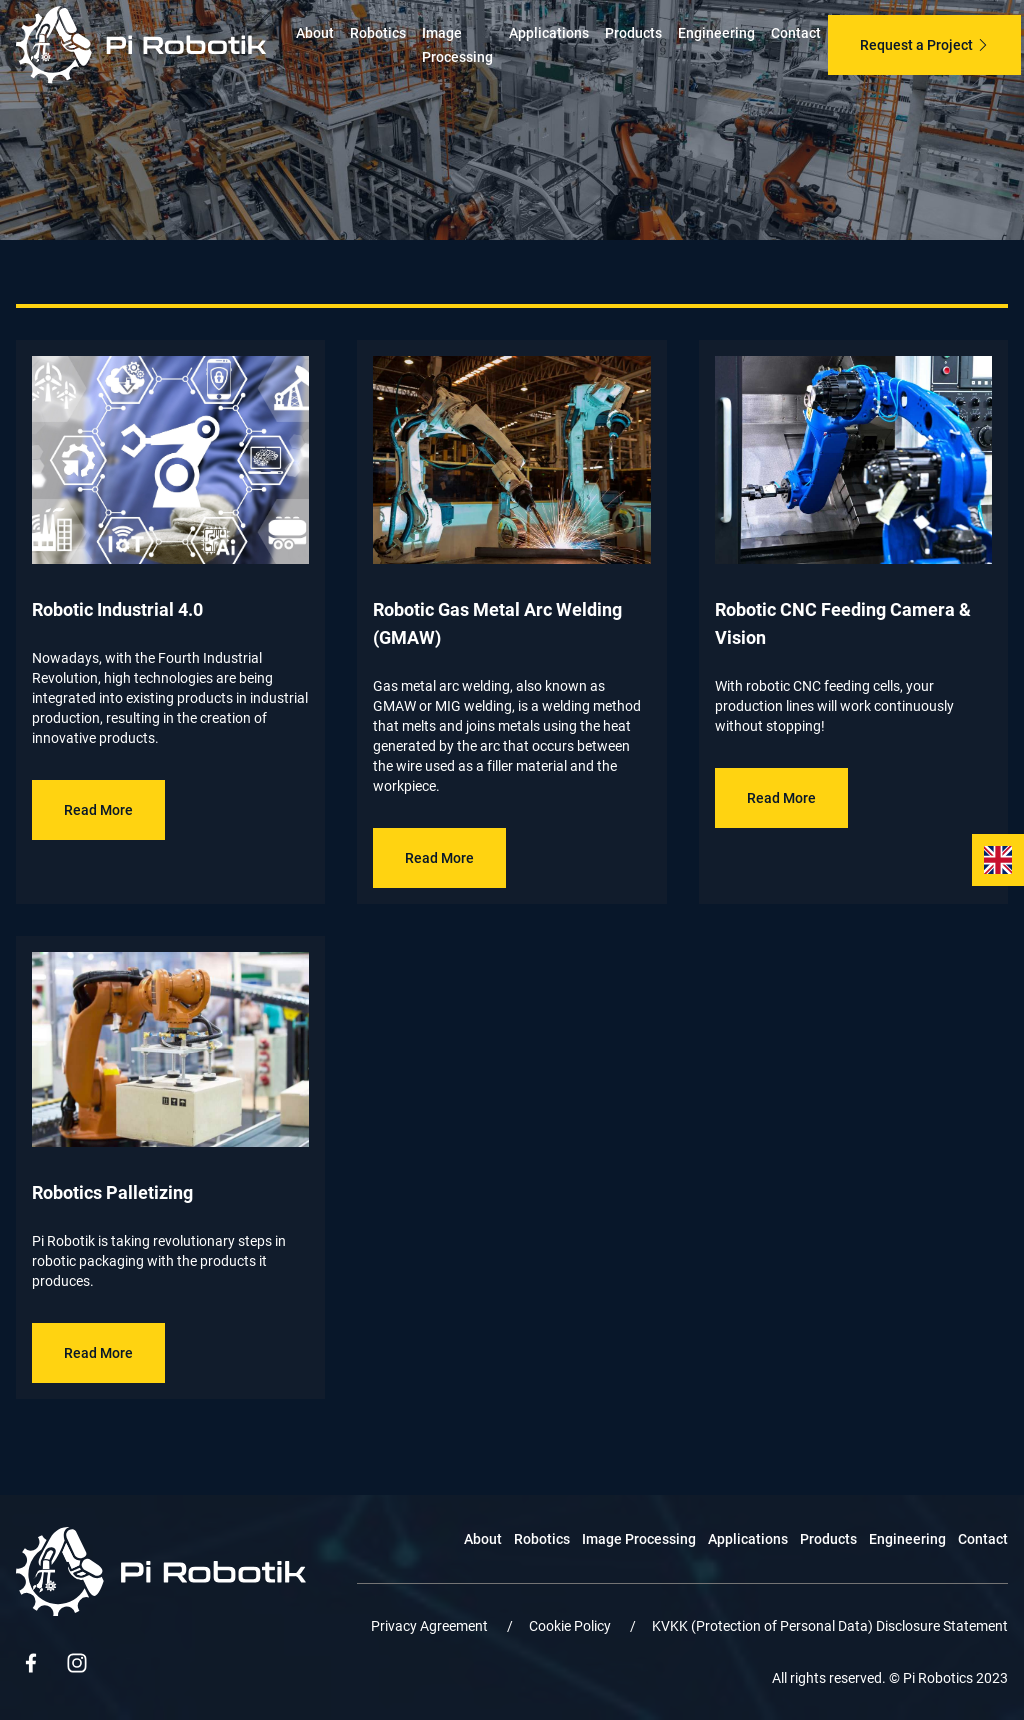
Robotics (378, 33)
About (315, 33)
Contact (796, 33)
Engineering (716, 33)
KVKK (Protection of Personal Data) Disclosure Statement (830, 1626)
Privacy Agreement (431, 1626)
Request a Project (924, 45)
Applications (549, 33)
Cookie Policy (571, 1626)
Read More (98, 810)
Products (633, 33)
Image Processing (639, 1539)
